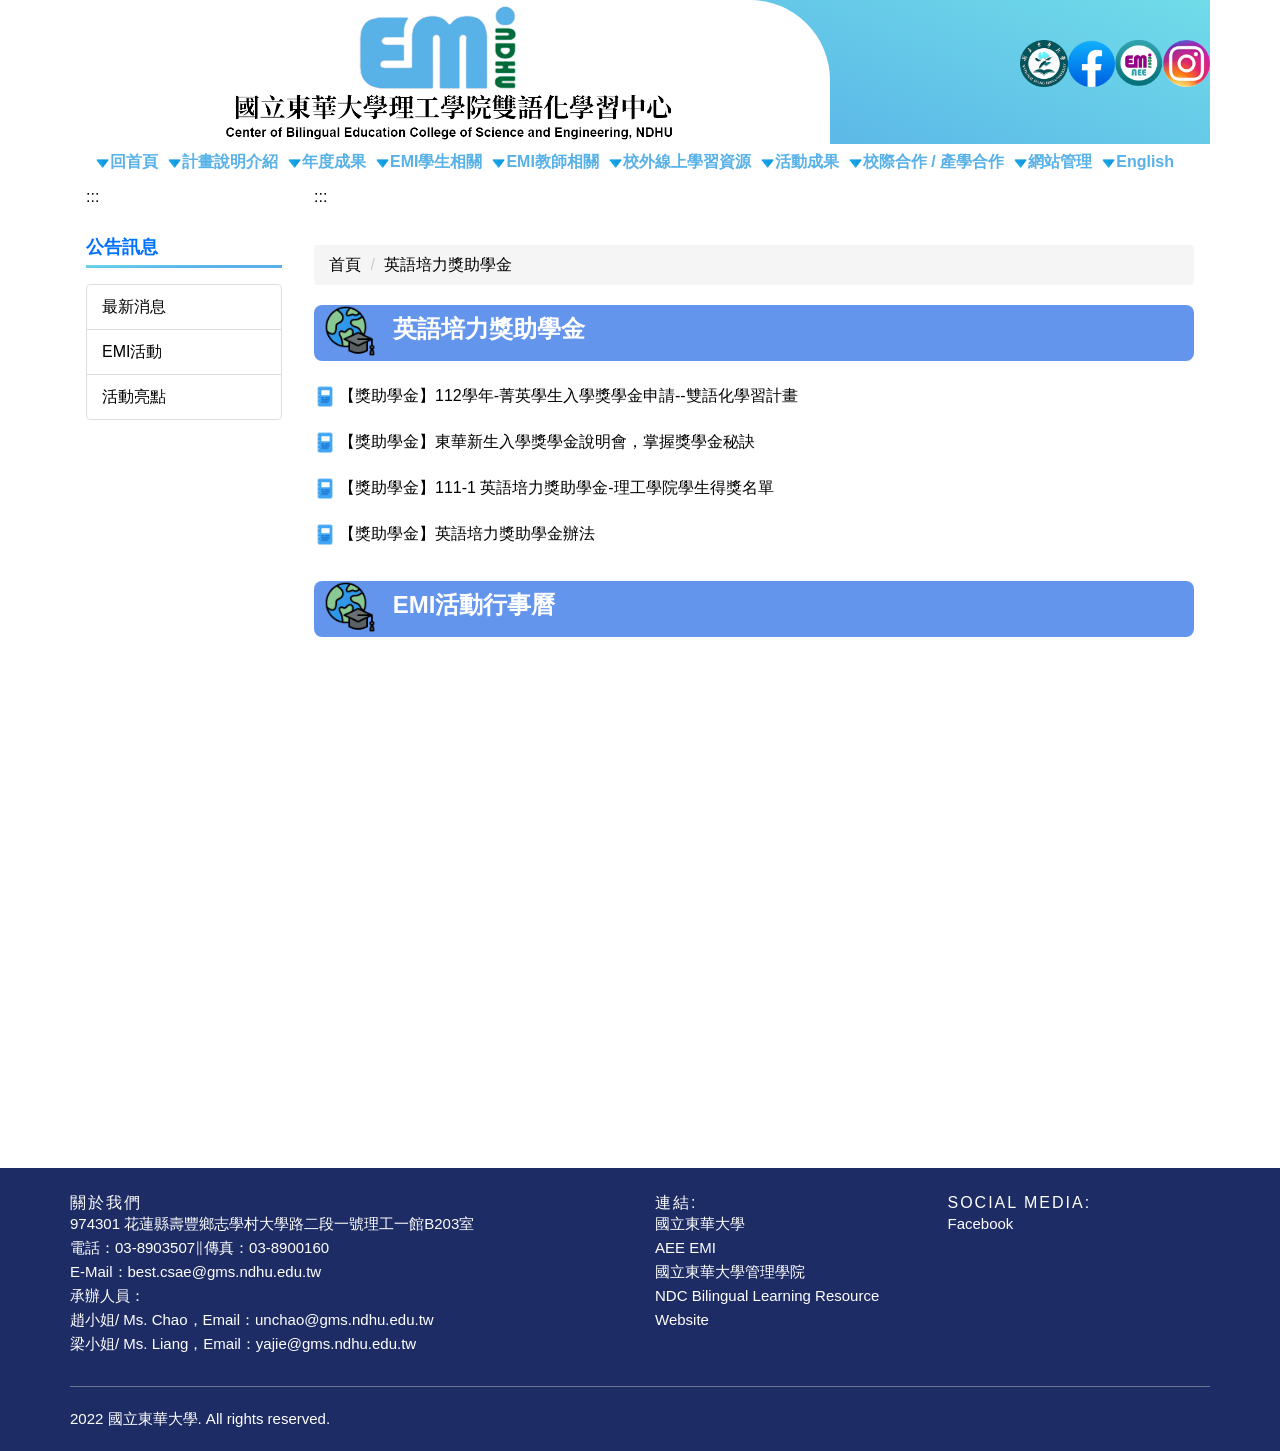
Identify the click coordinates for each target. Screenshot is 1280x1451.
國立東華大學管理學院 (730, 1271)
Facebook (981, 1223)
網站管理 (1060, 161)
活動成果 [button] (807, 161)
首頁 (345, 264)
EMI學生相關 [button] (436, 161)
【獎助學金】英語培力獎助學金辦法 (467, 533)
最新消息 (134, 306)
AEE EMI (685, 1247)
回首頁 (134, 161)
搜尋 (1166, 124)
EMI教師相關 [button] (552, 161)
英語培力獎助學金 (448, 264)
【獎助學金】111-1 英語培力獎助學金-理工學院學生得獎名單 (556, 487)
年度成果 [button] (334, 161)
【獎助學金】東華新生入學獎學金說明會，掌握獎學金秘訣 (547, 441)
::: (92, 196)
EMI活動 (132, 351)
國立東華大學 (700, 1223)
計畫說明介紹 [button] (230, 161)
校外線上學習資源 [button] (687, 161)
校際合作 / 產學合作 (933, 161)
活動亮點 (134, 396)
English (1145, 161)
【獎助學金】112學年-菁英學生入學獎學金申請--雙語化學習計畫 (568, 395)
